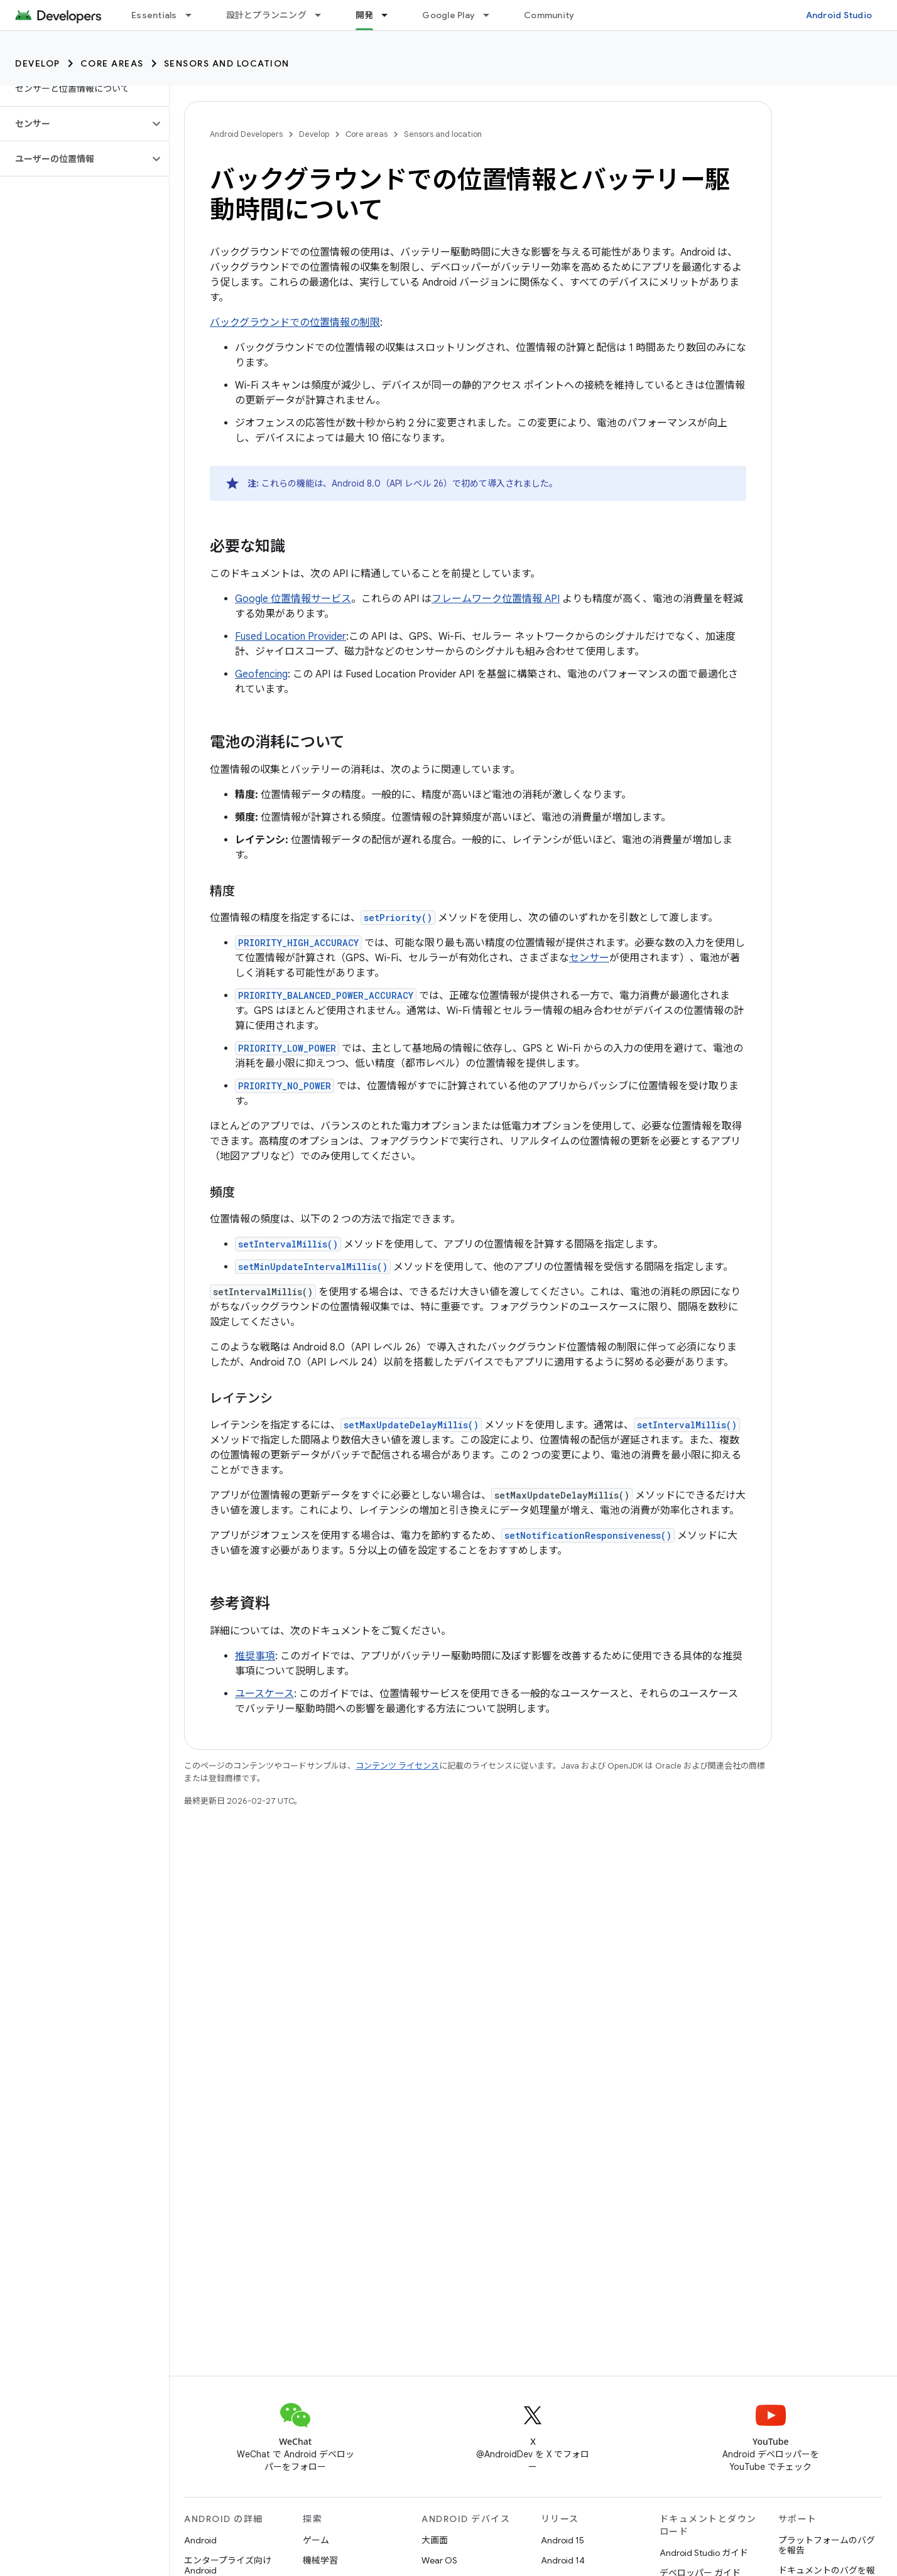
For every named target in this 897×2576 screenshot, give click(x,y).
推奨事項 (255, 1656)
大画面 (434, 2540)
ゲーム (316, 2540)
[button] (74, 124)
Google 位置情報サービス (293, 599)
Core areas (112, 63)
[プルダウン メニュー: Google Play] (492, 15)
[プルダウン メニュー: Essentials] (194, 15)
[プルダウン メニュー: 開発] (390, 15)
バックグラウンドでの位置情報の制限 (295, 322)
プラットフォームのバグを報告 (826, 2545)
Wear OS (439, 2560)
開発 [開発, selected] (365, 15)
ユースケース (264, 1694)
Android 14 (563, 2560)
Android (200, 2540)
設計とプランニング (266, 15)
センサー (589, 958)
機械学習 (320, 2560)
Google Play (448, 15)
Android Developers (246, 134)
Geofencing (261, 674)
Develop (37, 63)
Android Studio (839, 15)
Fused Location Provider (290, 636)
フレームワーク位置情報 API (496, 599)
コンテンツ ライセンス (397, 1765)
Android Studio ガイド (704, 2552)
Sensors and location (227, 63)
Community (549, 15)
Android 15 (562, 2540)
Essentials (154, 15)
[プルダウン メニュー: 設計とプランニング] (323, 15)
